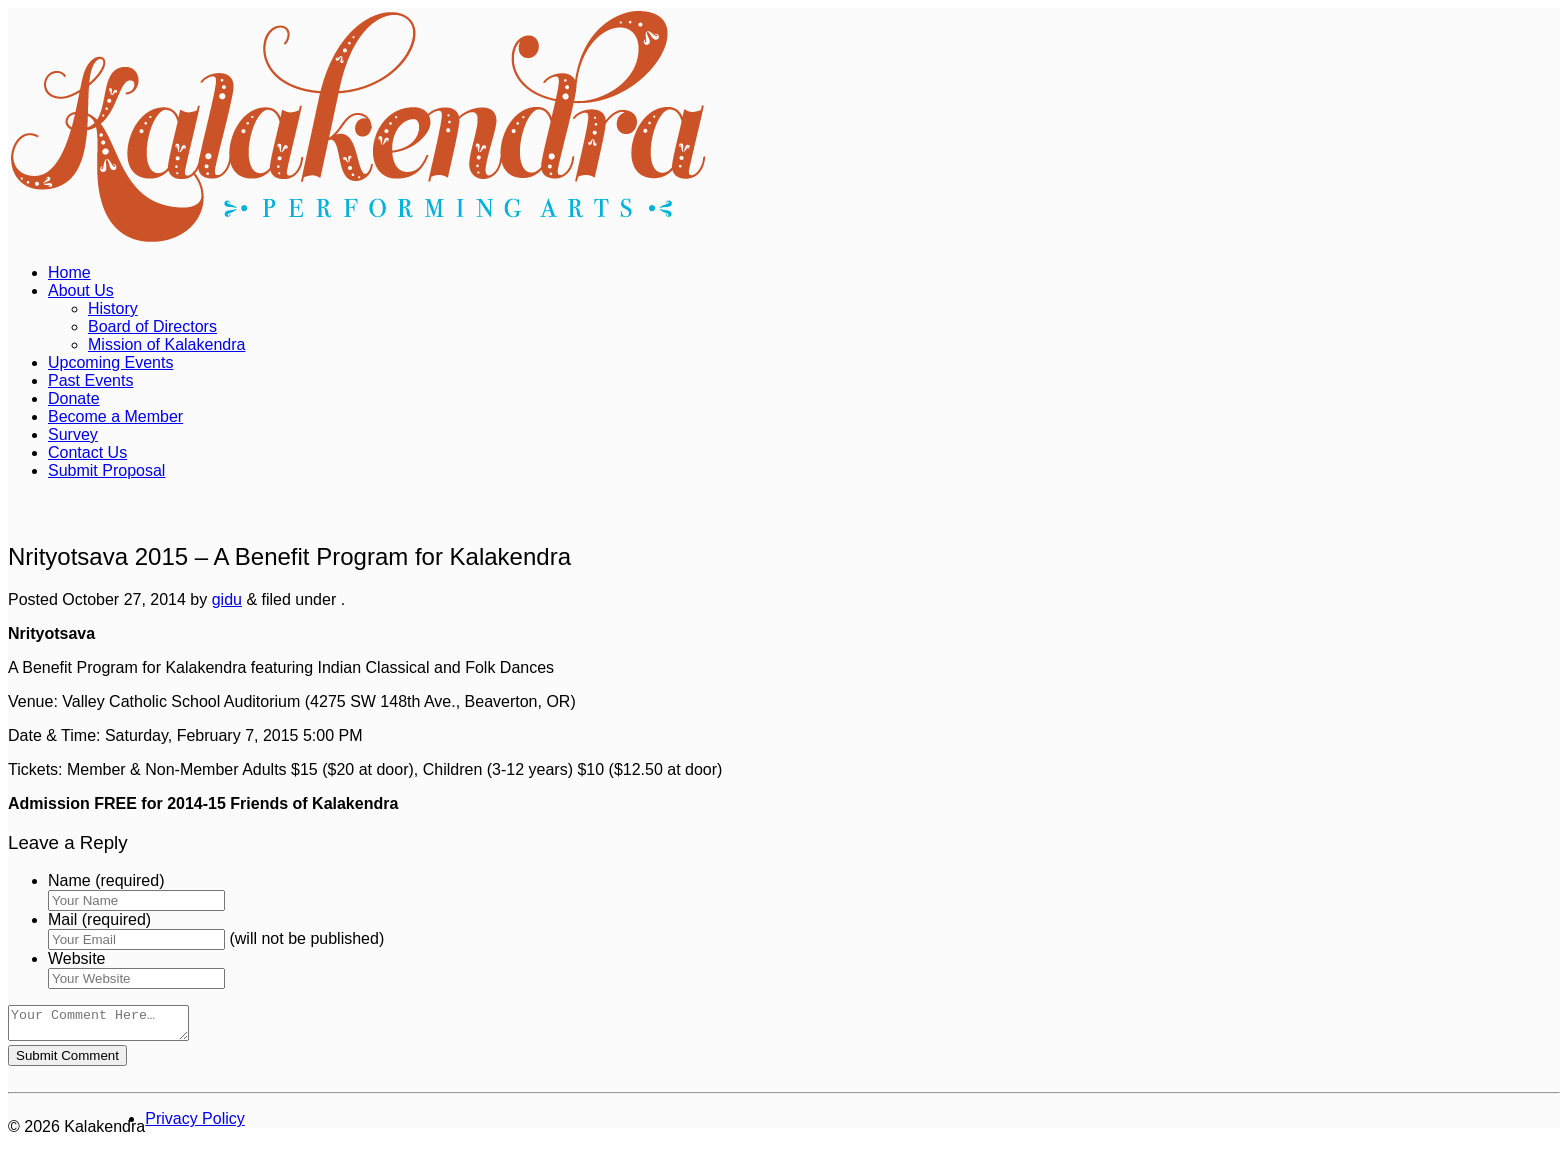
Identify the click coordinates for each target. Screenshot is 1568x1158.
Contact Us (87, 452)
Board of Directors (152, 326)
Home (69, 272)
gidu (227, 599)
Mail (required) (99, 919)
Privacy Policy (195, 1124)
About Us (81, 290)
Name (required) (106, 880)
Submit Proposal (106, 470)
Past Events (90, 380)
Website (77, 958)
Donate (74, 398)
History (113, 308)
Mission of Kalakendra (166, 344)
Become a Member (115, 416)
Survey (73, 434)
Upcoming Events (110, 362)
